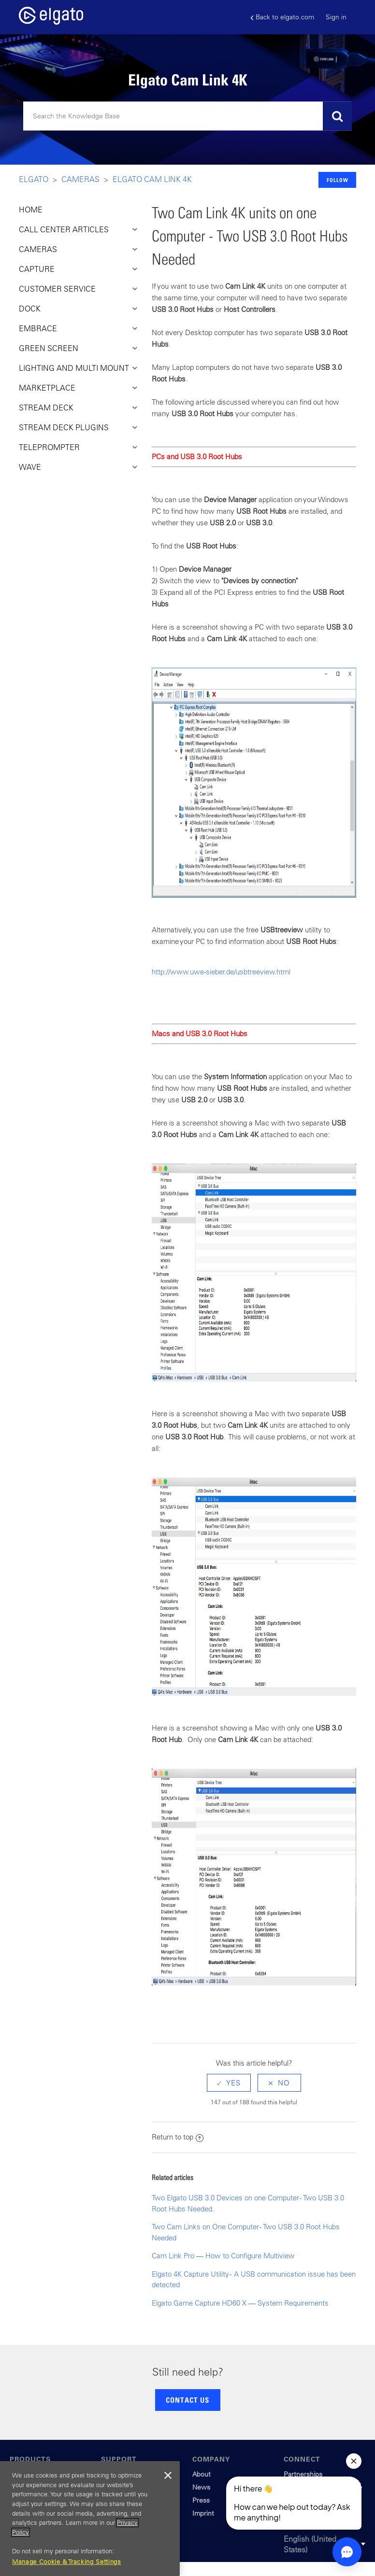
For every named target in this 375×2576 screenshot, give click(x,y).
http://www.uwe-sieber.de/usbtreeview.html (221, 971)
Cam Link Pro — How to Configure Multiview (223, 2255)
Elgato (33, 179)
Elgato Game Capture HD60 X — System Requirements (240, 2303)
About (201, 2474)
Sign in (336, 17)
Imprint (203, 2513)
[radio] (229, 2083)
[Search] (187, 116)
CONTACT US (187, 2399)
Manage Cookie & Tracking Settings (66, 2561)
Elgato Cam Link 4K (152, 179)
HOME (31, 209)
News (201, 2487)
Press (201, 2500)
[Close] (167, 2475)
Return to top (177, 2136)
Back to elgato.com (282, 17)
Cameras (80, 179)
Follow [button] (337, 180)
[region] (90, 2518)
